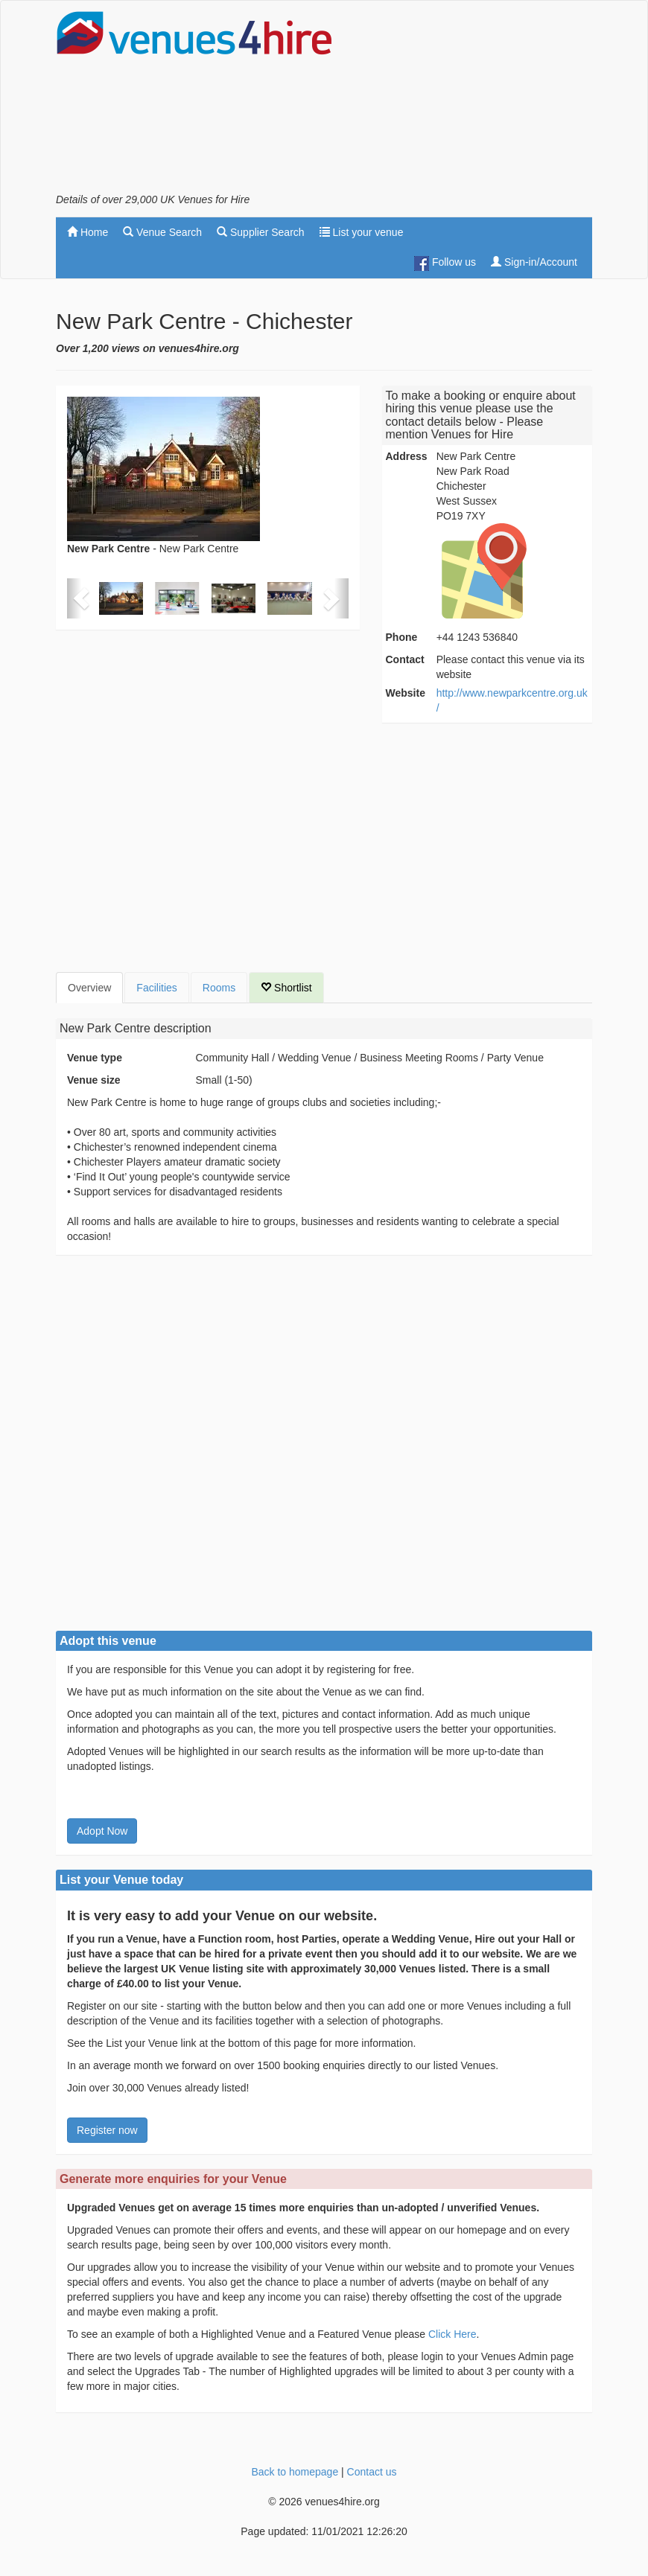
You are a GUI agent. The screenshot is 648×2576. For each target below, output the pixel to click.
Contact (405, 659)
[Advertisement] (473, 101)
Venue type (94, 1058)
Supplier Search (261, 232)
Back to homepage (294, 2472)
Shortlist (286, 988)
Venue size (94, 1080)
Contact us (372, 2472)
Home (87, 232)
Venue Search (162, 232)
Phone (402, 637)
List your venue (362, 232)
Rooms (219, 988)
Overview (89, 988)
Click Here (452, 2334)
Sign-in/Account (534, 262)
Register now (107, 2130)
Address (407, 456)
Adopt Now (102, 1831)
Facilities (156, 988)
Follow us (445, 263)
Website (405, 693)
